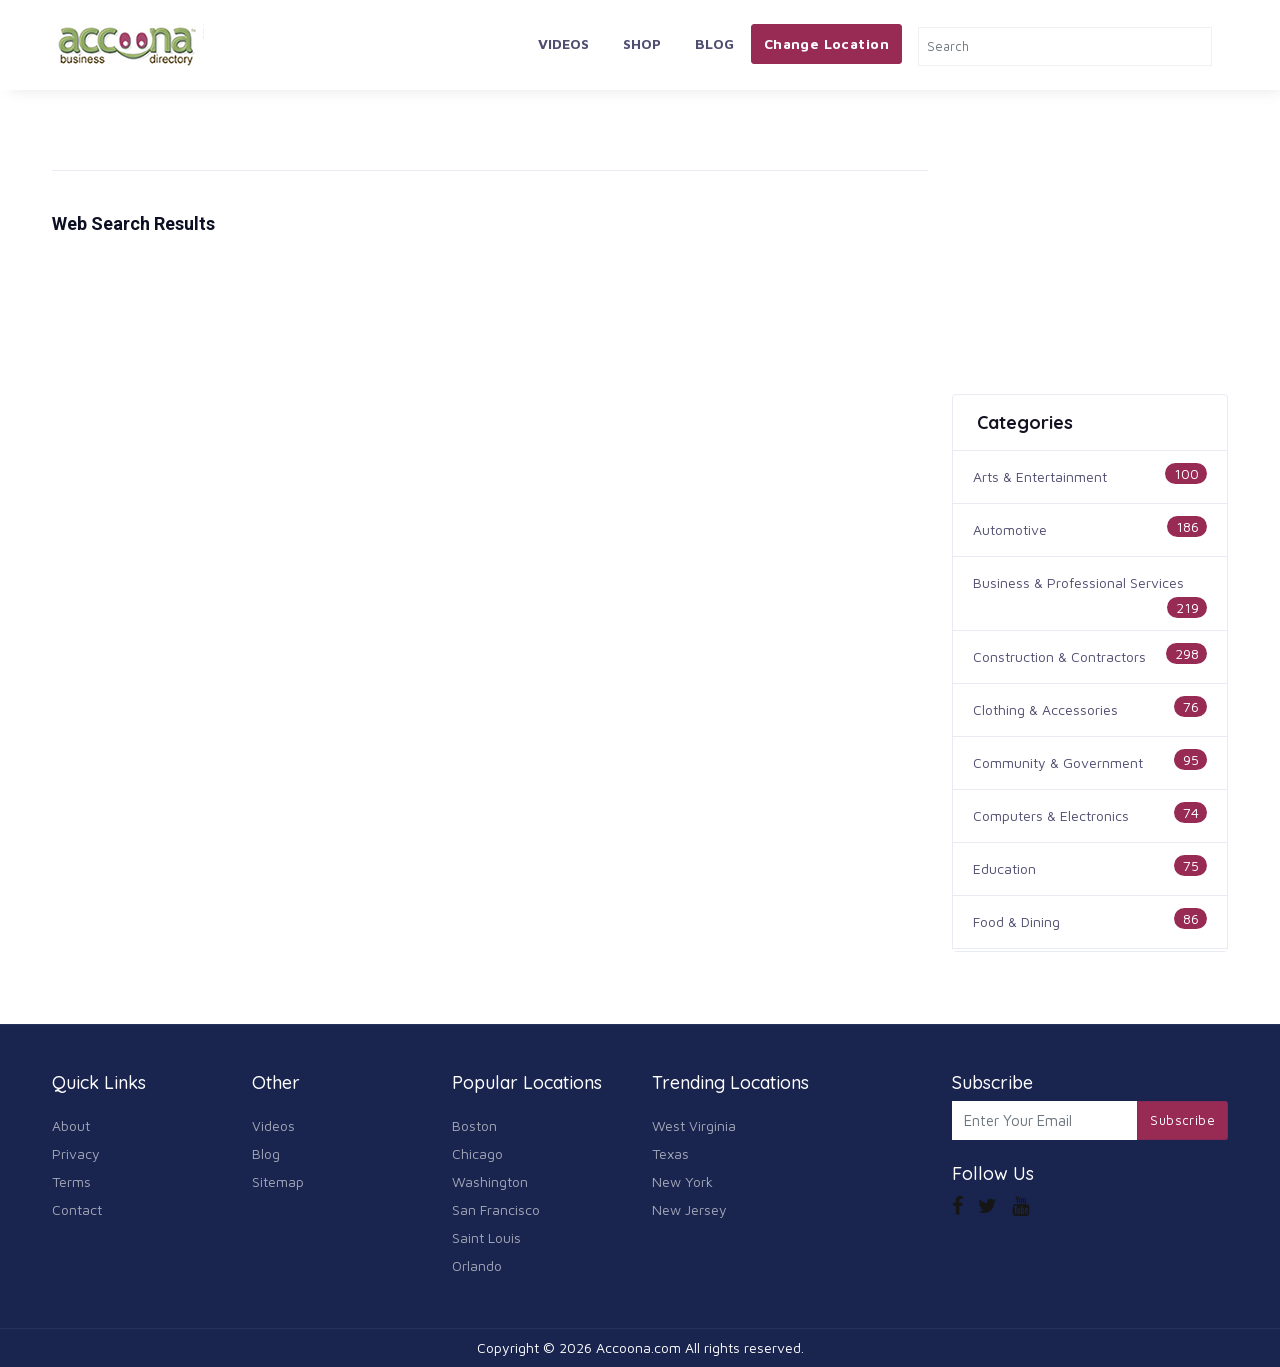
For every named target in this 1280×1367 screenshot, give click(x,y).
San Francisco (496, 1209)
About (71, 1125)
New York (682, 1181)
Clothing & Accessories (1045, 709)
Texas (670, 1153)
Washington (490, 1181)
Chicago (477, 1153)
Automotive (1010, 529)
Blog (714, 43)
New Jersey (689, 1209)
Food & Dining (1016, 921)
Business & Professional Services (1078, 582)
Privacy (76, 1153)
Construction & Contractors (1059, 656)
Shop (642, 43)
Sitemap (278, 1181)
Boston (474, 1125)
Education (1004, 868)
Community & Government (1058, 762)
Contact (77, 1209)
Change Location (826, 43)
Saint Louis (486, 1237)
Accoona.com (638, 1347)
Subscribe (1182, 1120)
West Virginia (694, 1125)
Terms (71, 1181)
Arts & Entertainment (1040, 476)
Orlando (477, 1265)
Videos (563, 43)
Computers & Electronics (1051, 815)
